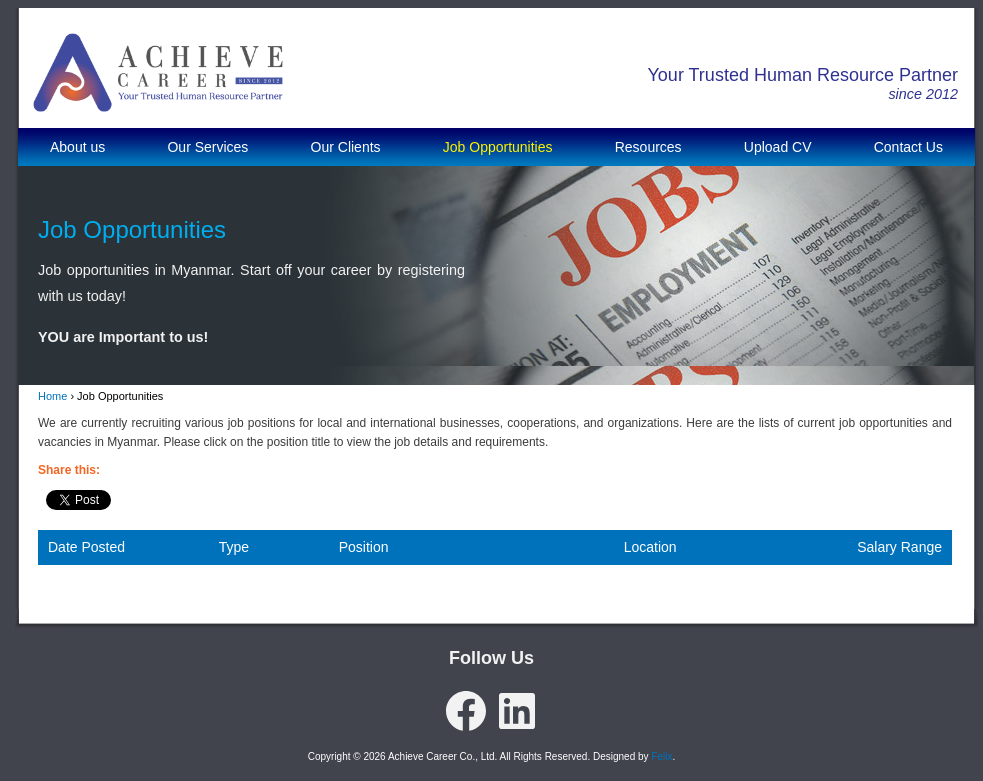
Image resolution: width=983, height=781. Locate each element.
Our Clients (346, 147)
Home (52, 396)
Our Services (207, 147)
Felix (661, 756)
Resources (648, 147)
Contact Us (908, 147)
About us (77, 147)
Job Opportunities (498, 147)
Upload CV (778, 147)
